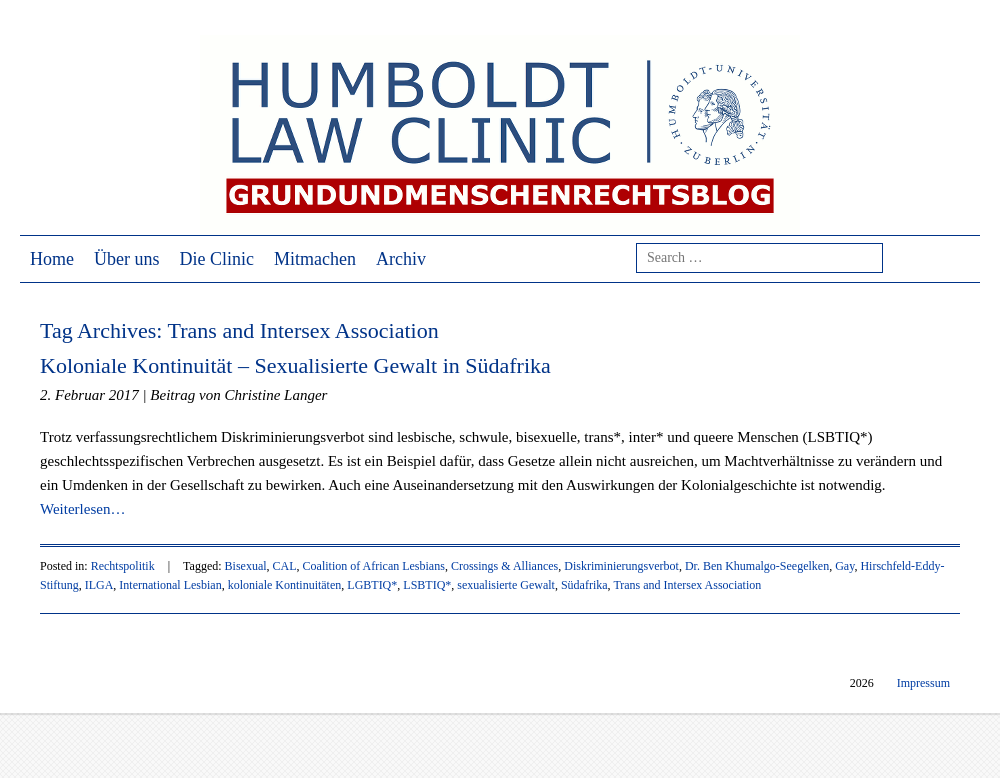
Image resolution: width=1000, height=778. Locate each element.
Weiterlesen (82, 509)
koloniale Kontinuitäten (285, 585)
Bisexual (246, 566)
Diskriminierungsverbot (621, 566)
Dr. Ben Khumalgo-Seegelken (757, 566)
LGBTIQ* (372, 585)
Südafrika (584, 585)
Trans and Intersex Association (687, 585)
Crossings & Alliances (504, 566)
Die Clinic (217, 259)
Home (52, 259)
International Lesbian (170, 585)
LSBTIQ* (427, 585)
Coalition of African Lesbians (374, 566)
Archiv (401, 259)
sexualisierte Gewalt (506, 585)
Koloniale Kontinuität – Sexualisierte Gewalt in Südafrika (295, 365)
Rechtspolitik (123, 566)
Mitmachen (315, 259)
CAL (285, 566)
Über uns (127, 259)
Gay (844, 566)
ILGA (99, 585)
